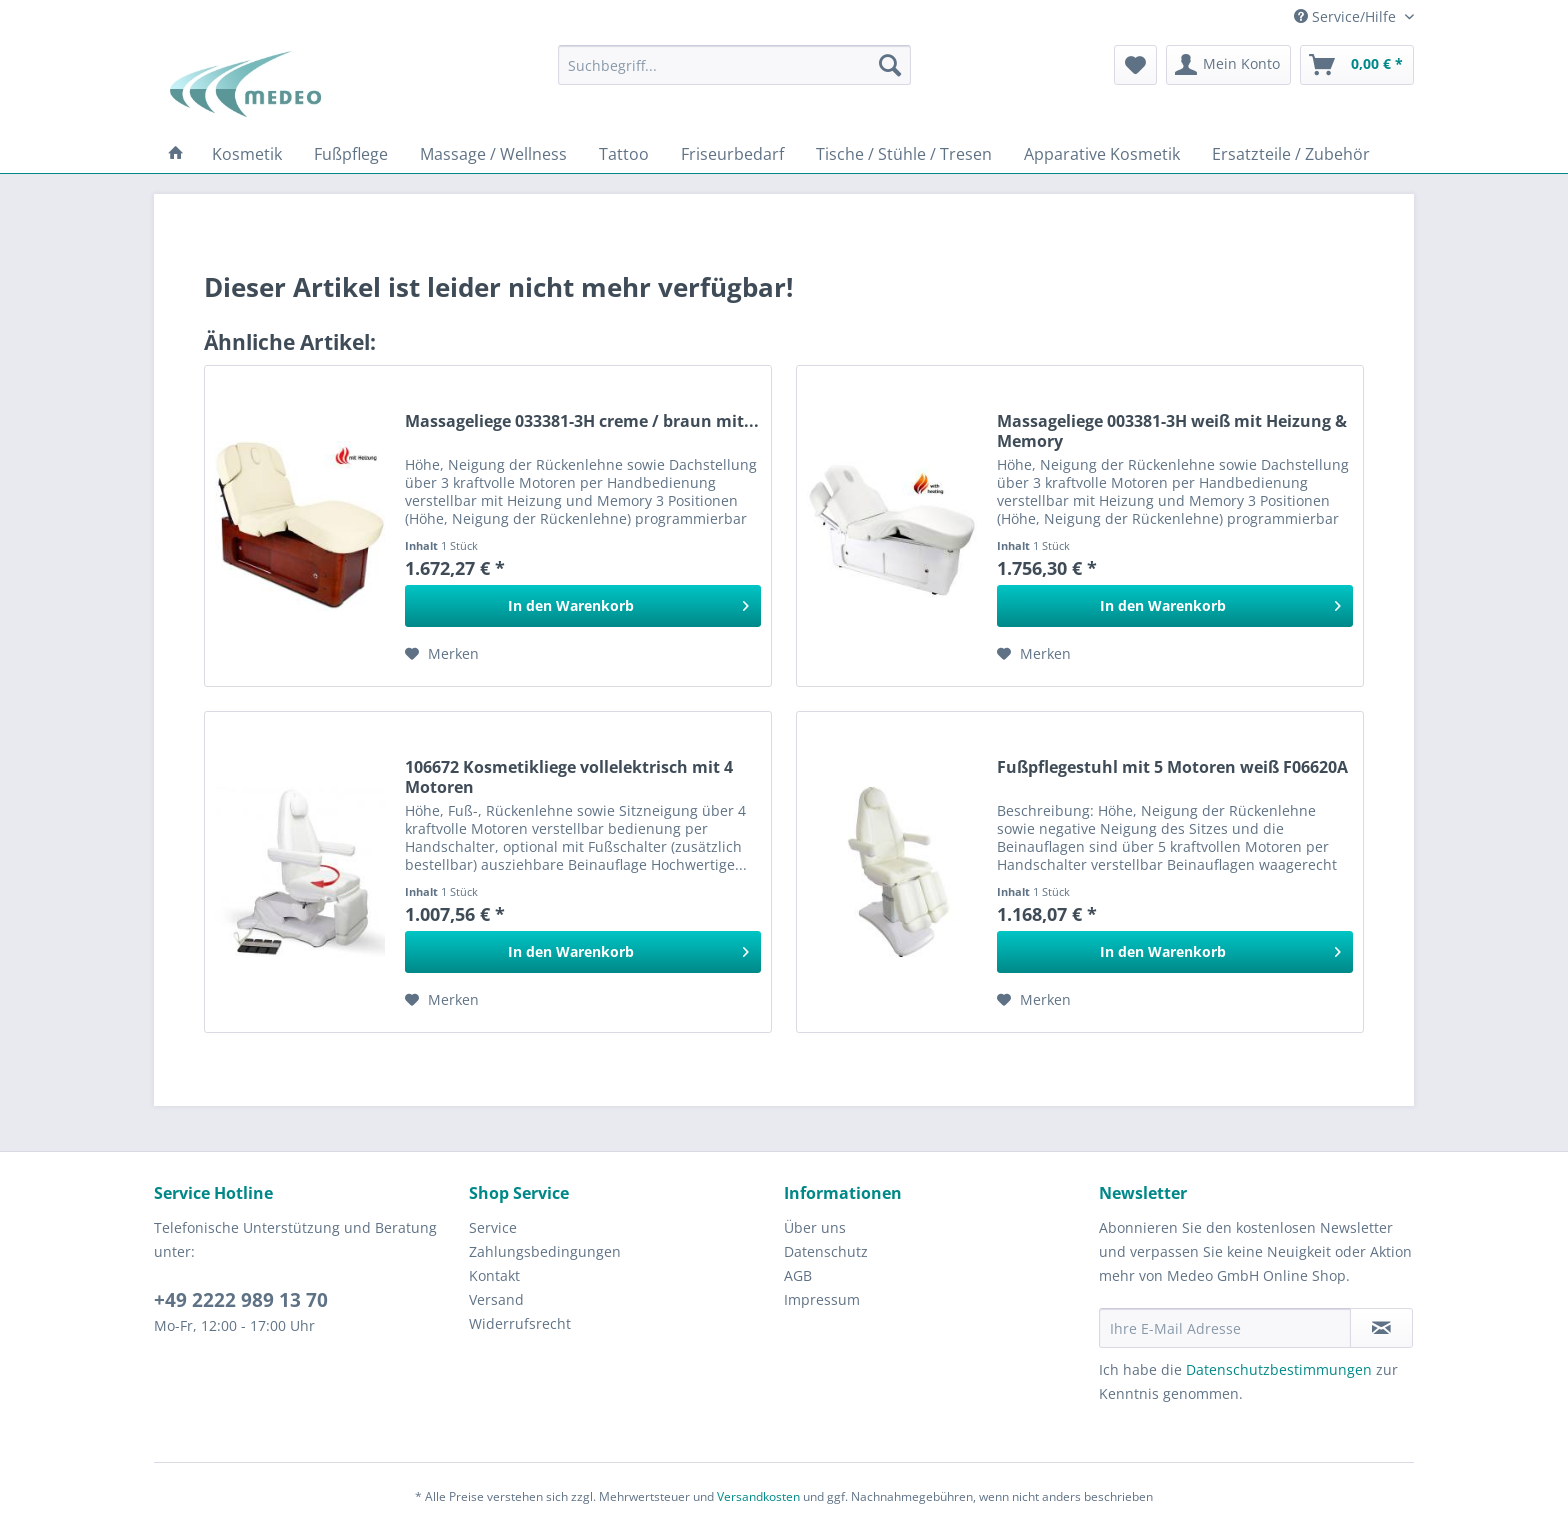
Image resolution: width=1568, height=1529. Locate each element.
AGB (798, 1275)
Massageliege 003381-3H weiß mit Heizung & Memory (1172, 431)
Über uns (815, 1227)
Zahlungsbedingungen (545, 1251)
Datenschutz (826, 1251)
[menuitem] (734, 65)
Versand (496, 1299)
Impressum (822, 1299)
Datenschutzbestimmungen (1279, 1369)
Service (493, 1227)
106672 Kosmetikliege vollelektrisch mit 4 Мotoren (569, 777)
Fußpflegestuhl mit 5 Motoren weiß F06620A (1172, 767)
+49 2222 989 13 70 (241, 1300)
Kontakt (494, 1275)
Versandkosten (758, 1496)
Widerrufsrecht (520, 1323)
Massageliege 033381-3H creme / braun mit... (582, 421)
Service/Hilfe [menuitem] (1347, 16)
